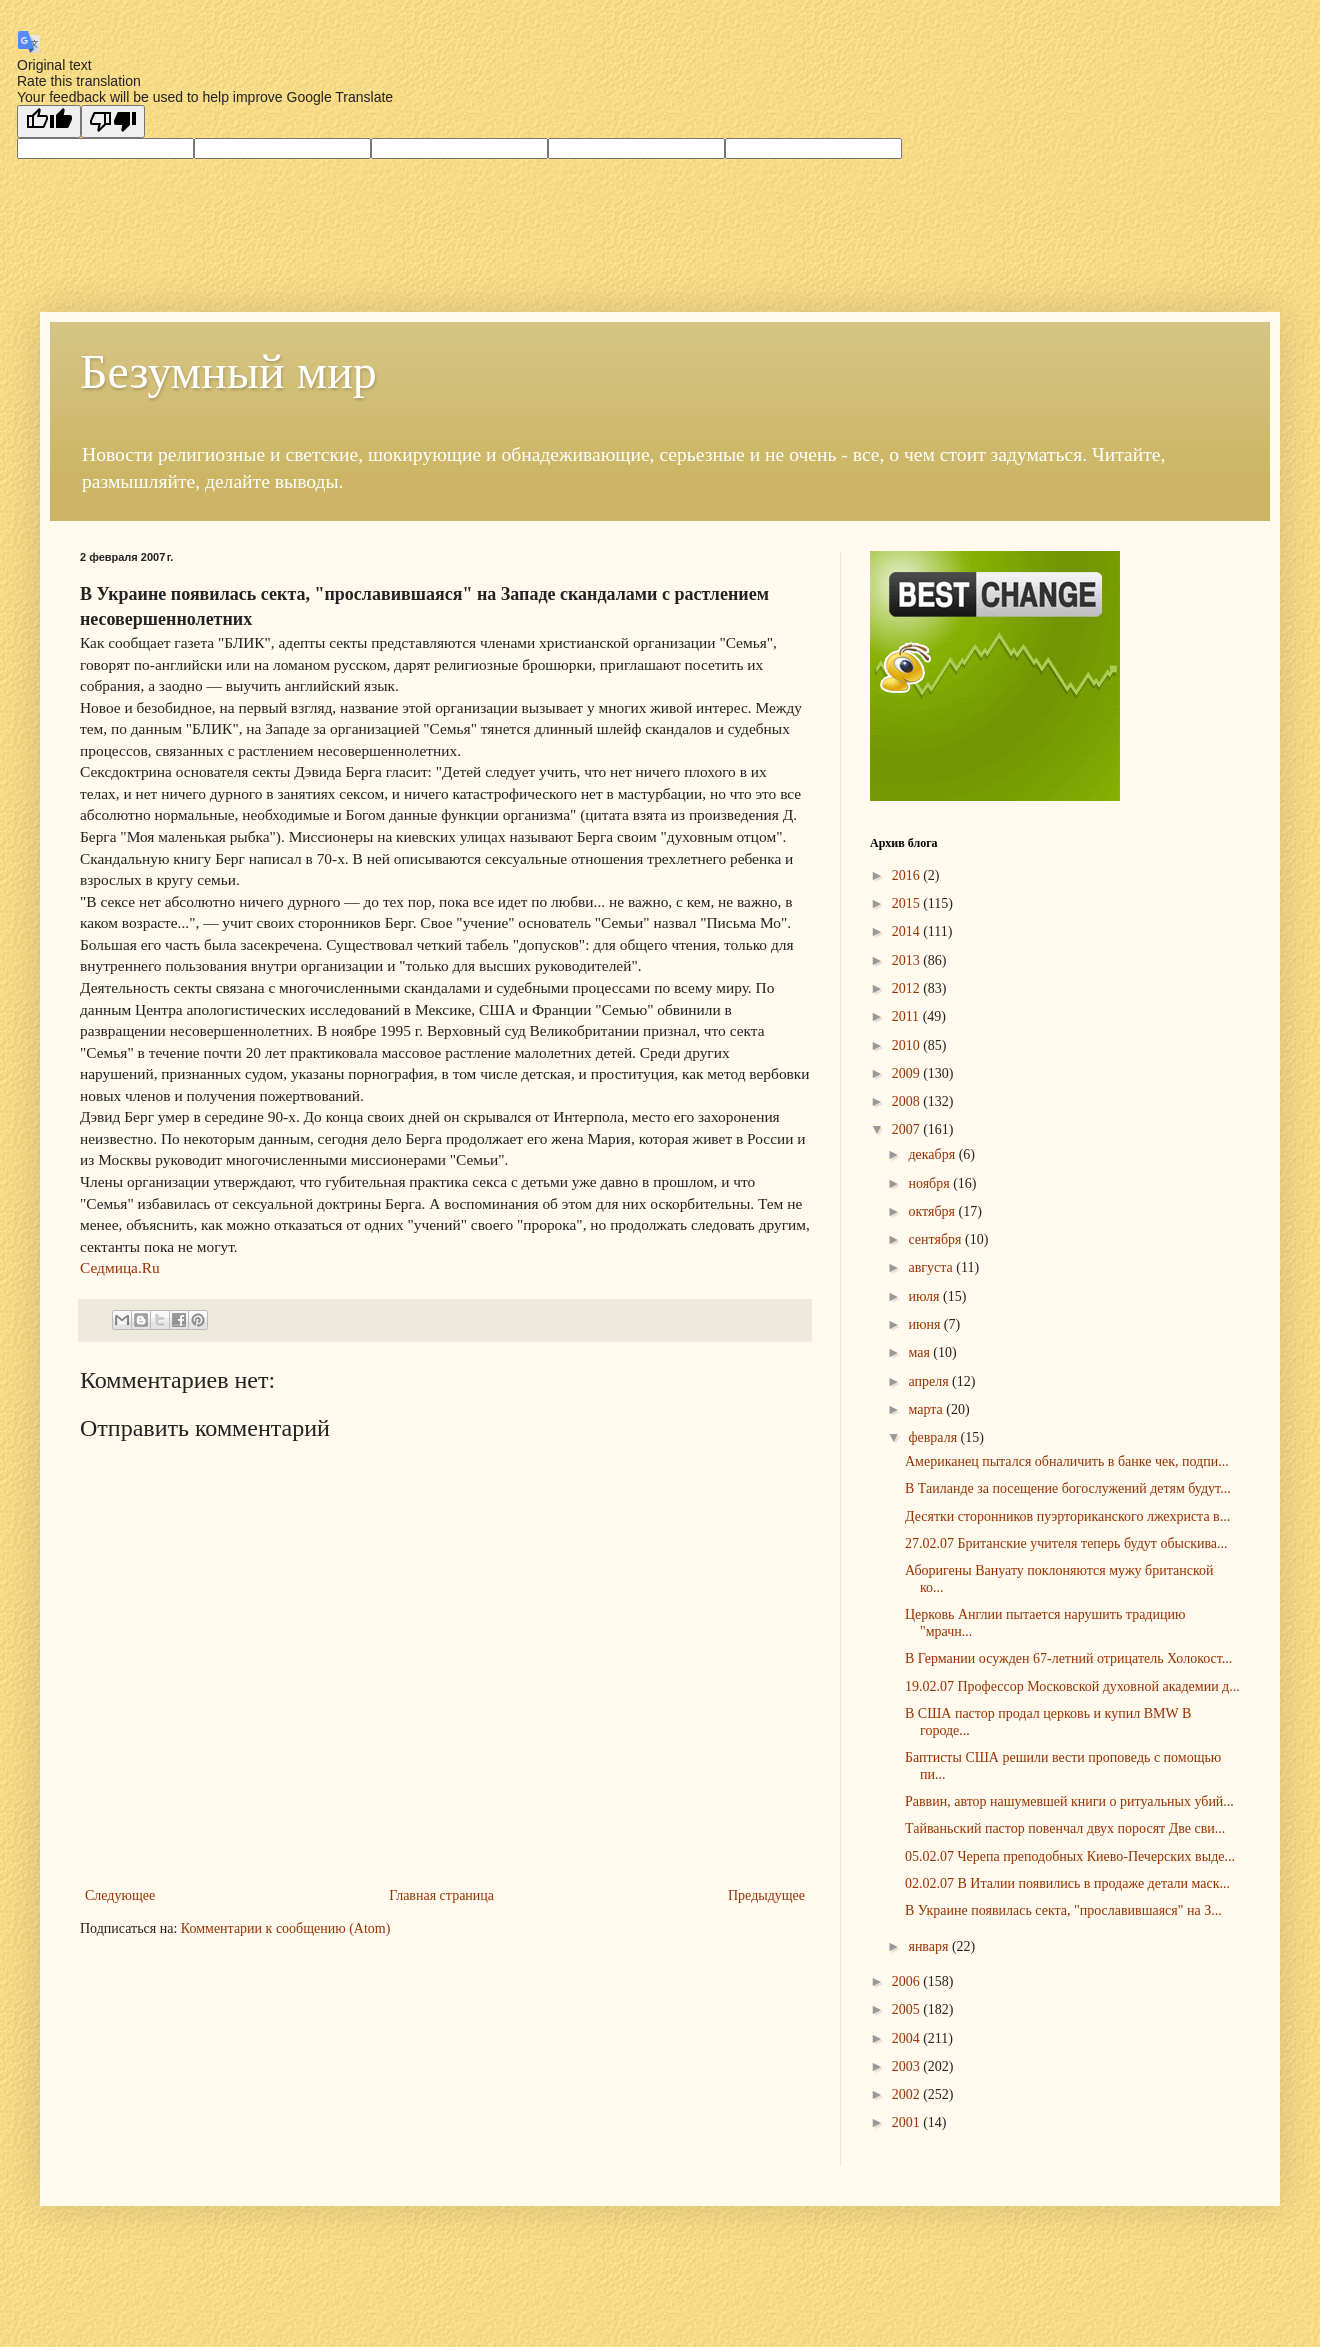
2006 (908, 1981)
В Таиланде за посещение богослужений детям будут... (1068, 1488)
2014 (908, 931)
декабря (933, 1154)
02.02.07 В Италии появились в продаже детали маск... (1067, 1883)
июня (925, 1324)
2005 (908, 2009)
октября (933, 1211)
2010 (908, 1045)
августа (932, 1267)
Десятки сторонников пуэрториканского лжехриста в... (1067, 1516)
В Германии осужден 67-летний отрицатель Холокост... (1068, 1658)
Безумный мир (228, 371)
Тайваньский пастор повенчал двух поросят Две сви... (1065, 1828)
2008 (908, 1101)
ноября (930, 1183)
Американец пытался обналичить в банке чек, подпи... (1067, 1461)
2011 (907, 1016)
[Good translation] (49, 121)
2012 (908, 988)
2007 (908, 1129)
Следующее (120, 1895)
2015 (908, 903)
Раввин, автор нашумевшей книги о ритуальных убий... (1069, 1801)
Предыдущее (766, 1895)
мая (920, 1352)
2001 (908, 2122)
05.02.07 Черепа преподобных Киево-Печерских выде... (1070, 1856)
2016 (908, 875)
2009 (908, 1073)
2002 (908, 2094)
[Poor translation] (113, 121)
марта (927, 1409)
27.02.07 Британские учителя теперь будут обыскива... (1066, 1543)
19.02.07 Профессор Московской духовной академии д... (1072, 1686)
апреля (930, 1381)
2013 (908, 960)
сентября (936, 1239)
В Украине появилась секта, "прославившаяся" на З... (1063, 1910)
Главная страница (441, 1895)
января (930, 1946)
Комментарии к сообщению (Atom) (286, 1928)
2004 (908, 2038)
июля (925, 1296)
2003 (908, 2066)
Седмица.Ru (120, 1267)
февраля (934, 1437)
